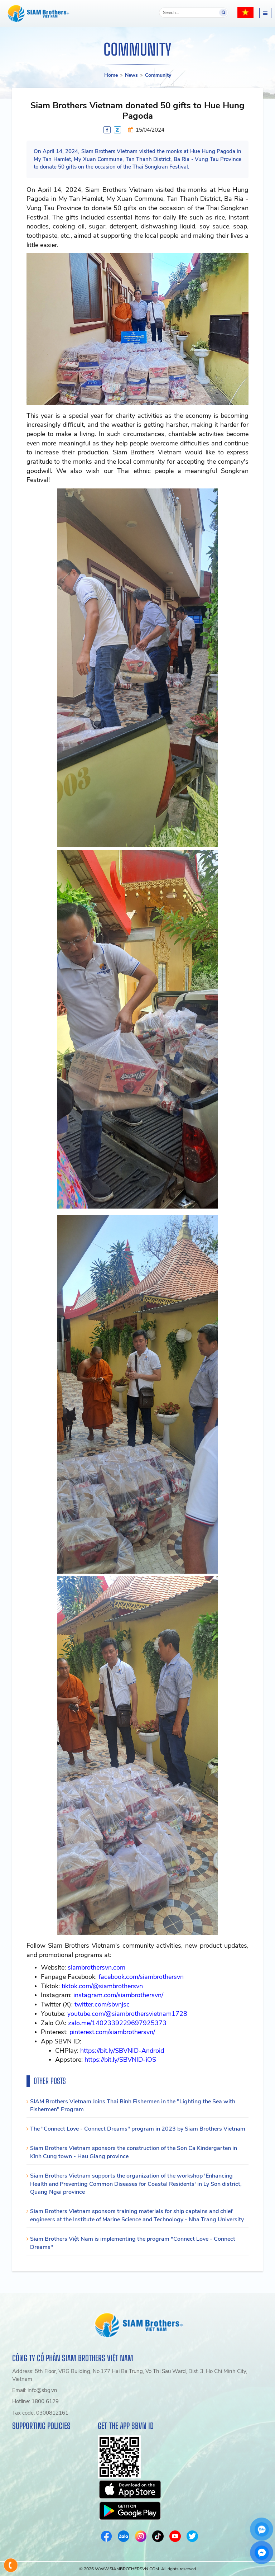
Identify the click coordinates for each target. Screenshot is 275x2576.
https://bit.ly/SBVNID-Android (122, 2050)
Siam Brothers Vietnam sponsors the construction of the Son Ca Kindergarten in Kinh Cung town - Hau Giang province (133, 2152)
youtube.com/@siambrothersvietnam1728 (127, 2013)
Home (111, 75)
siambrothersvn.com (96, 1967)
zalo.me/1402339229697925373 (117, 2023)
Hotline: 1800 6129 (35, 2401)
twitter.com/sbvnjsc (102, 2004)
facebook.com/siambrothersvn (141, 1976)
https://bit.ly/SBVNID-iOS (120, 2059)
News (131, 75)
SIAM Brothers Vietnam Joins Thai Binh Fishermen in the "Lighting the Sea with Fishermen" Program (132, 2106)
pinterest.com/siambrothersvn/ (112, 2032)
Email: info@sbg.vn (34, 2390)
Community (158, 75)
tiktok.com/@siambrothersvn (102, 1986)
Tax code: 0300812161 (40, 2412)
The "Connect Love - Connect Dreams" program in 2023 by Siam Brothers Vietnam (137, 2129)
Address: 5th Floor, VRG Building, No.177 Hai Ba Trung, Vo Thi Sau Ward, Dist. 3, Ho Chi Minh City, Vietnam (129, 2375)
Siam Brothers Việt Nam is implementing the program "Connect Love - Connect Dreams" (132, 2243)
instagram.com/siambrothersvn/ (118, 1995)
